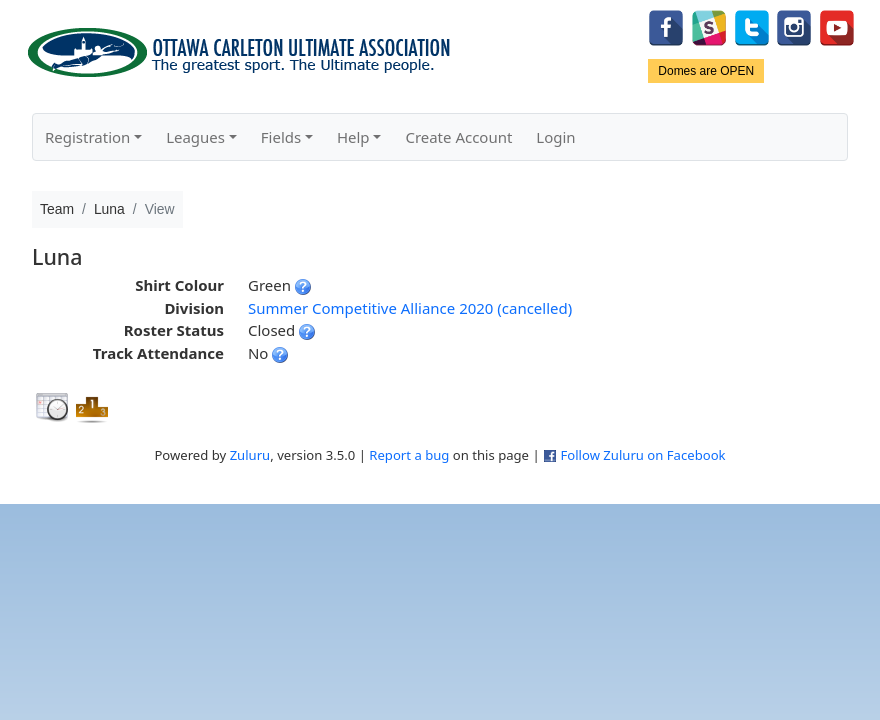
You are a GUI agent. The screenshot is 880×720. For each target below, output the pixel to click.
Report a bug (409, 455)
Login (555, 137)
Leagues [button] (195, 137)
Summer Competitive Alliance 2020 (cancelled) (410, 308)
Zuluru (250, 455)
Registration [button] (87, 137)
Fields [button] (281, 137)
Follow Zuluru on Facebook (642, 455)
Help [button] (353, 137)
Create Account (458, 137)
